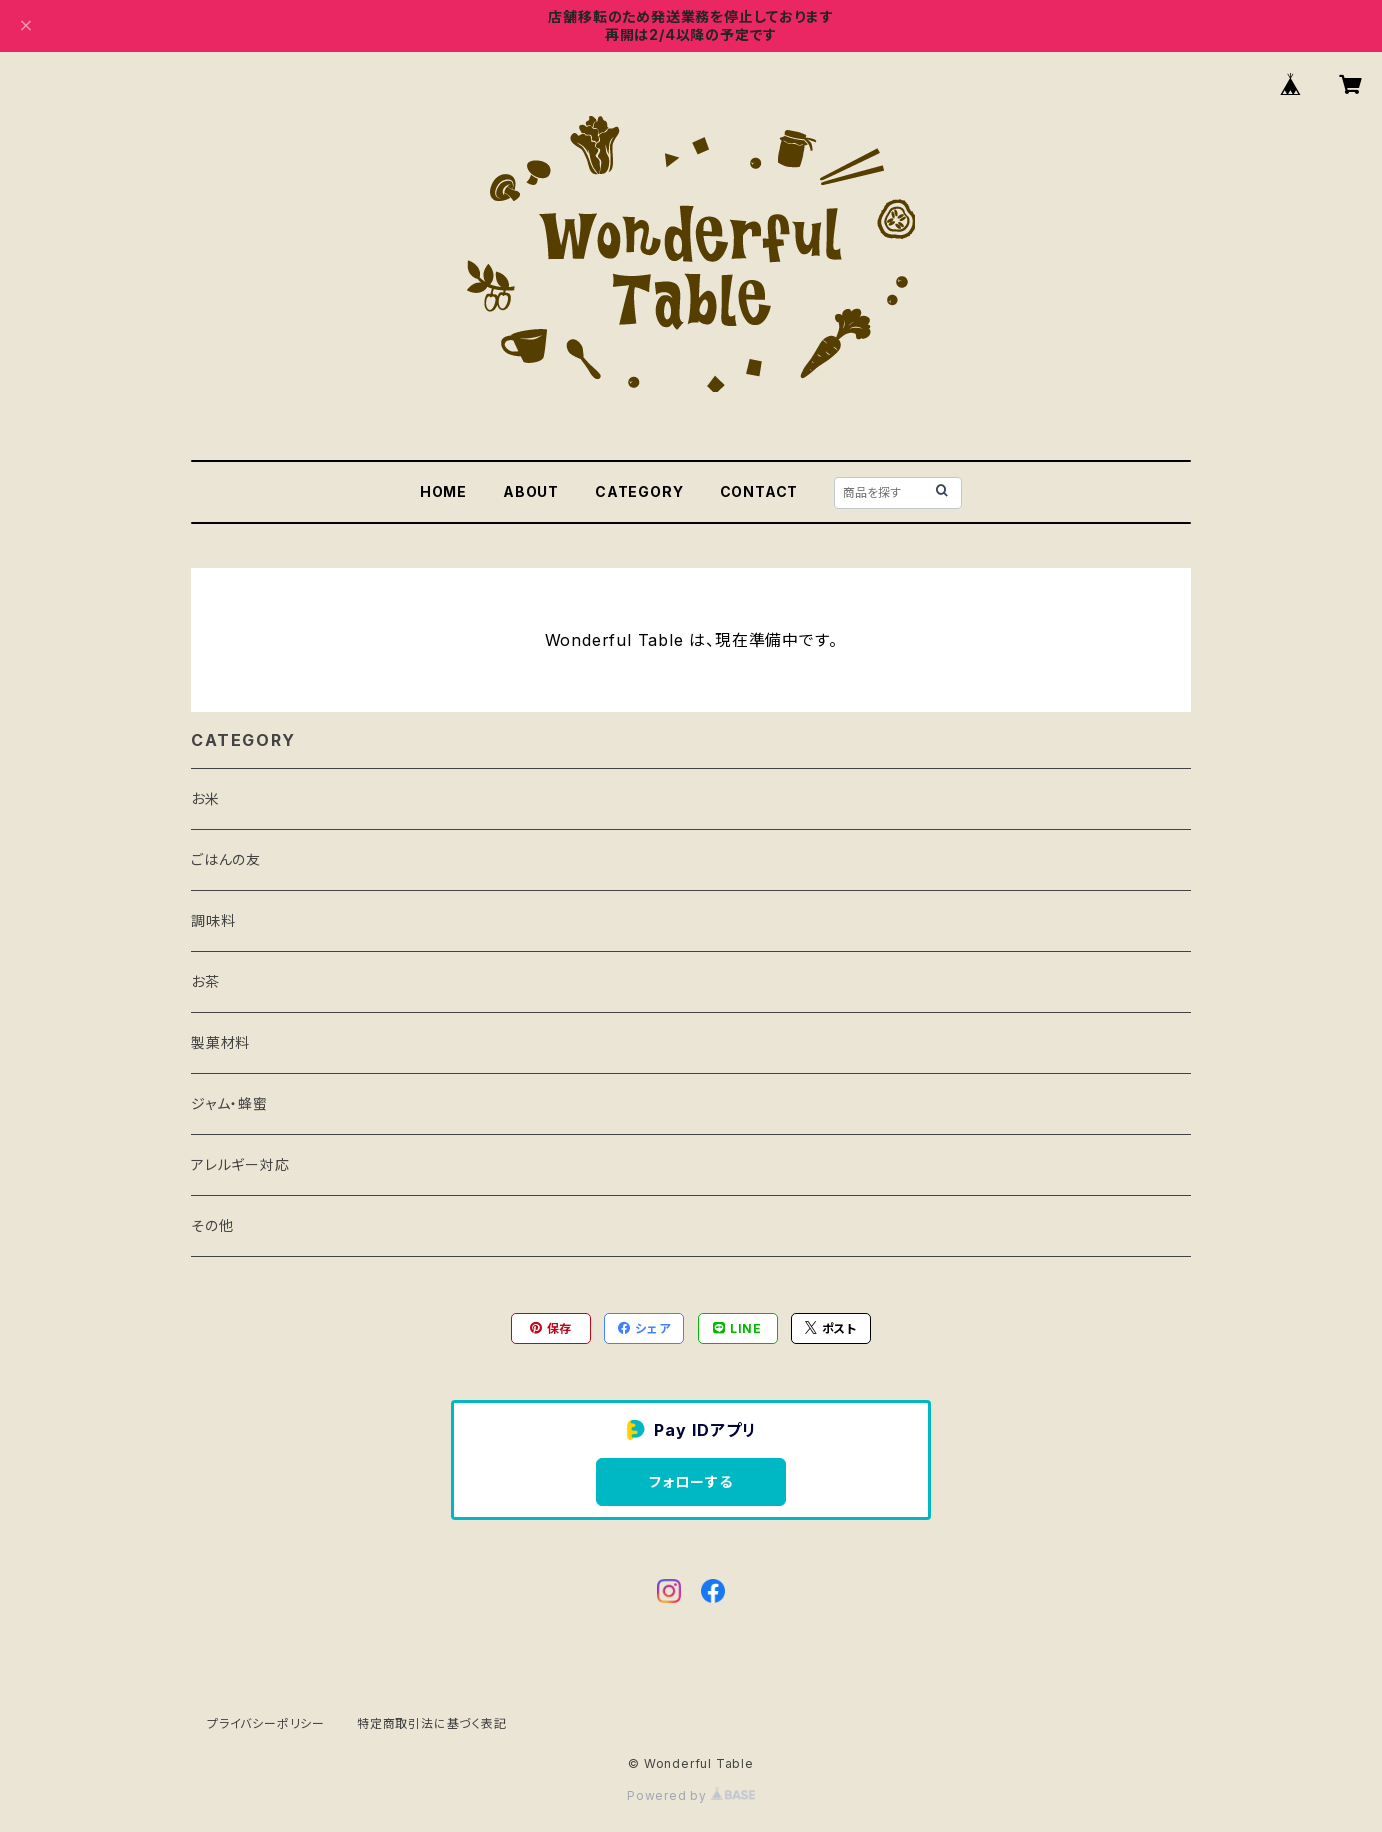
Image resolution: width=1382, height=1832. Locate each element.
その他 (212, 1225)
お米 (205, 798)
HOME (443, 491)
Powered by (691, 1795)
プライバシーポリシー (266, 1723)
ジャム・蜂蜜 (229, 1103)
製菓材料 (220, 1042)
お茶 (205, 981)
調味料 (213, 920)
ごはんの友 (226, 859)
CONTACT (759, 491)
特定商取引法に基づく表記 (432, 1723)
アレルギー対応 (240, 1164)
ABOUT (531, 491)
